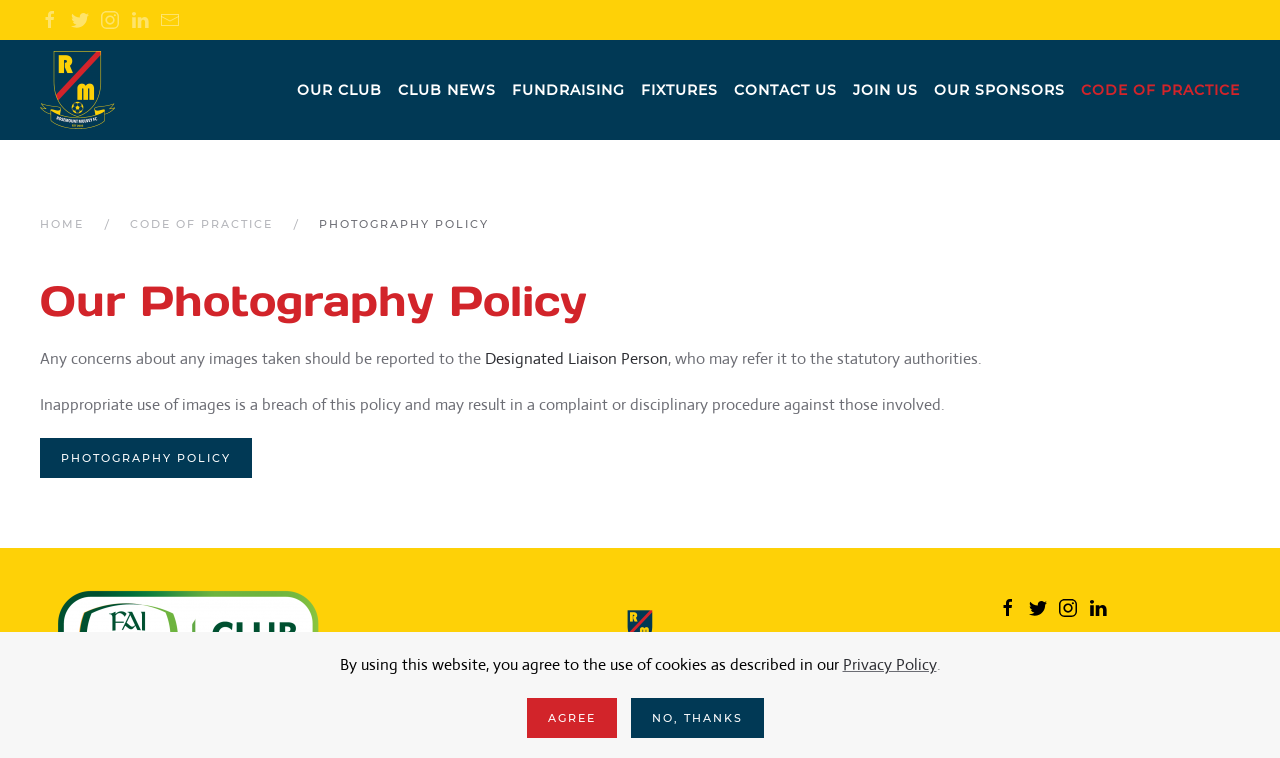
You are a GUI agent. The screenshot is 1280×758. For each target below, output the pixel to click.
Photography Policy (146, 458)
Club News (447, 90)
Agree (572, 718)
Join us (885, 90)
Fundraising (568, 90)
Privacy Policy (890, 664)
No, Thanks (697, 718)
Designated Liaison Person (576, 358)
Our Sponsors (999, 90)
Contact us (785, 90)
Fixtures (679, 90)
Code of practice (1160, 90)
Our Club (339, 90)
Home (62, 224)
